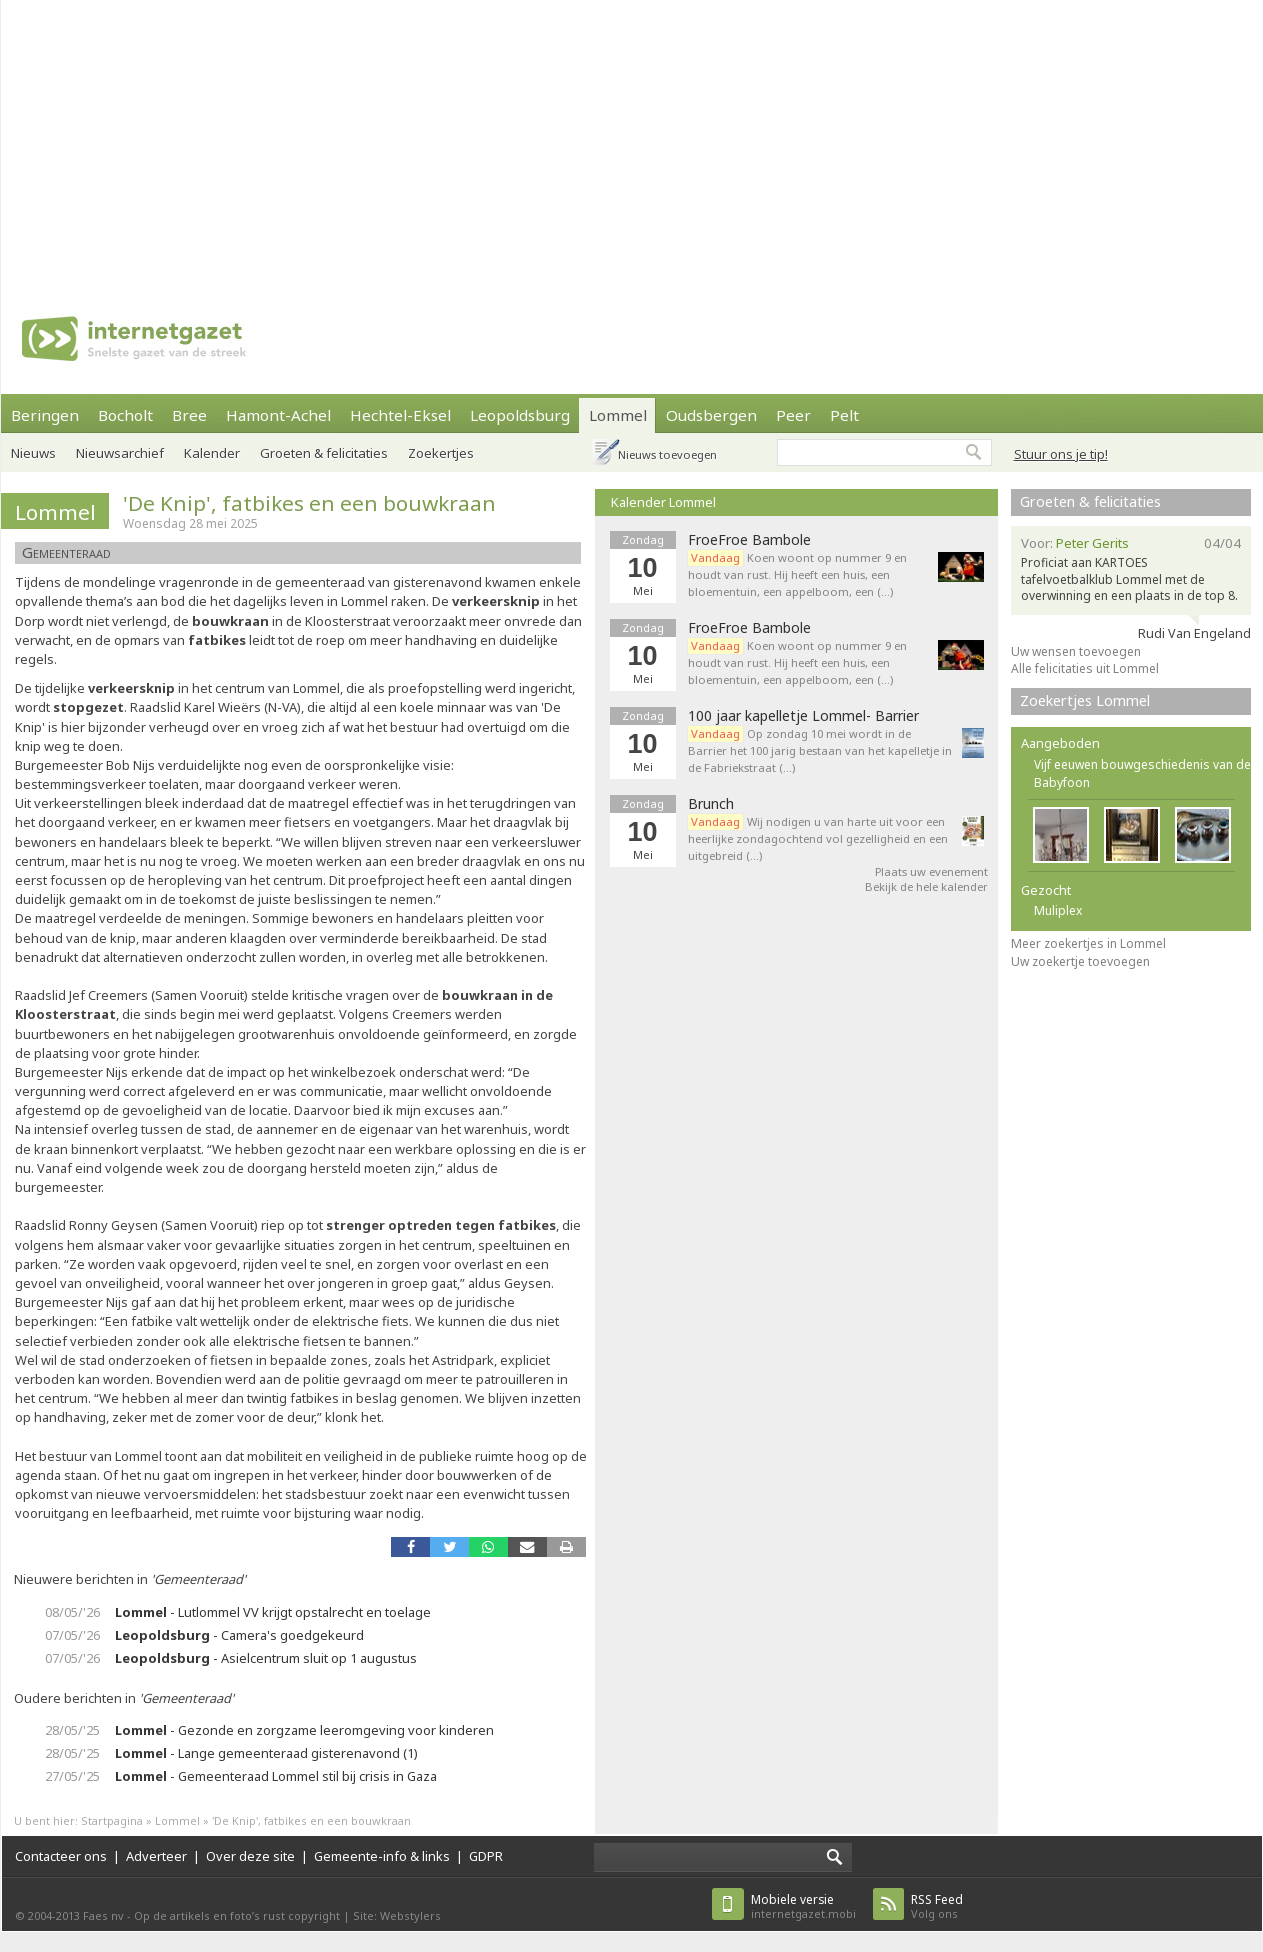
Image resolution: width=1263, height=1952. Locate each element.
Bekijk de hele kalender (926, 886)
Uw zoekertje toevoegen (1080, 961)
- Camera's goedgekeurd (239, 1635)
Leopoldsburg (520, 415)
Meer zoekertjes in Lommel (1088, 943)
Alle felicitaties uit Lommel (1085, 668)
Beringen (45, 415)
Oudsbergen (711, 415)
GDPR (486, 1856)
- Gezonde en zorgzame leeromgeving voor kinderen (304, 1730)
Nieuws (33, 453)
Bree (189, 415)
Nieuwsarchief (120, 453)
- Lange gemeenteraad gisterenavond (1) (266, 1753)
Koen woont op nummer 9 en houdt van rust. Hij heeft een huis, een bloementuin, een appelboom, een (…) (797, 574)
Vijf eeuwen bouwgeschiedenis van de (1142, 764)
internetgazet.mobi (803, 1906)
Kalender (212, 453)
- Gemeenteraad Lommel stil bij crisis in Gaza (276, 1776)
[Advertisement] (512, 140)
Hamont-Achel (278, 415)
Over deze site (250, 1856)
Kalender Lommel (663, 502)
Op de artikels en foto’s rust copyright (237, 1915)
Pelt (844, 415)
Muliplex (1058, 910)
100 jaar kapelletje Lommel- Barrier (803, 716)
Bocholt (125, 415)
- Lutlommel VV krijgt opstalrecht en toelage (273, 1612)
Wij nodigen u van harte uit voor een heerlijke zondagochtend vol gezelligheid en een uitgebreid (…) (818, 838)
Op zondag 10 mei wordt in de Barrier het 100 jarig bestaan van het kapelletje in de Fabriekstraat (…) (820, 750)
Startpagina (112, 1820)
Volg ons (937, 1906)
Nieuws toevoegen (667, 454)
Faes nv (103, 1915)
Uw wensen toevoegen (1076, 651)
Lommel (618, 415)
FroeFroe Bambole (749, 540)
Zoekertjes (441, 453)
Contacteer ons (61, 1856)
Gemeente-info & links (382, 1856)
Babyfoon (1062, 782)
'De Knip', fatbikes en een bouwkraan (309, 503)
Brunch (711, 804)
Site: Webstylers (397, 1915)
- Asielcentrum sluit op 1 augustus (266, 1658)
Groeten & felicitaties (324, 453)
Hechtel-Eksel (400, 415)
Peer (793, 415)
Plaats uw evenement (931, 871)
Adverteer (156, 1856)
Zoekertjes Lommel (1085, 700)
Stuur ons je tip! (1061, 454)
